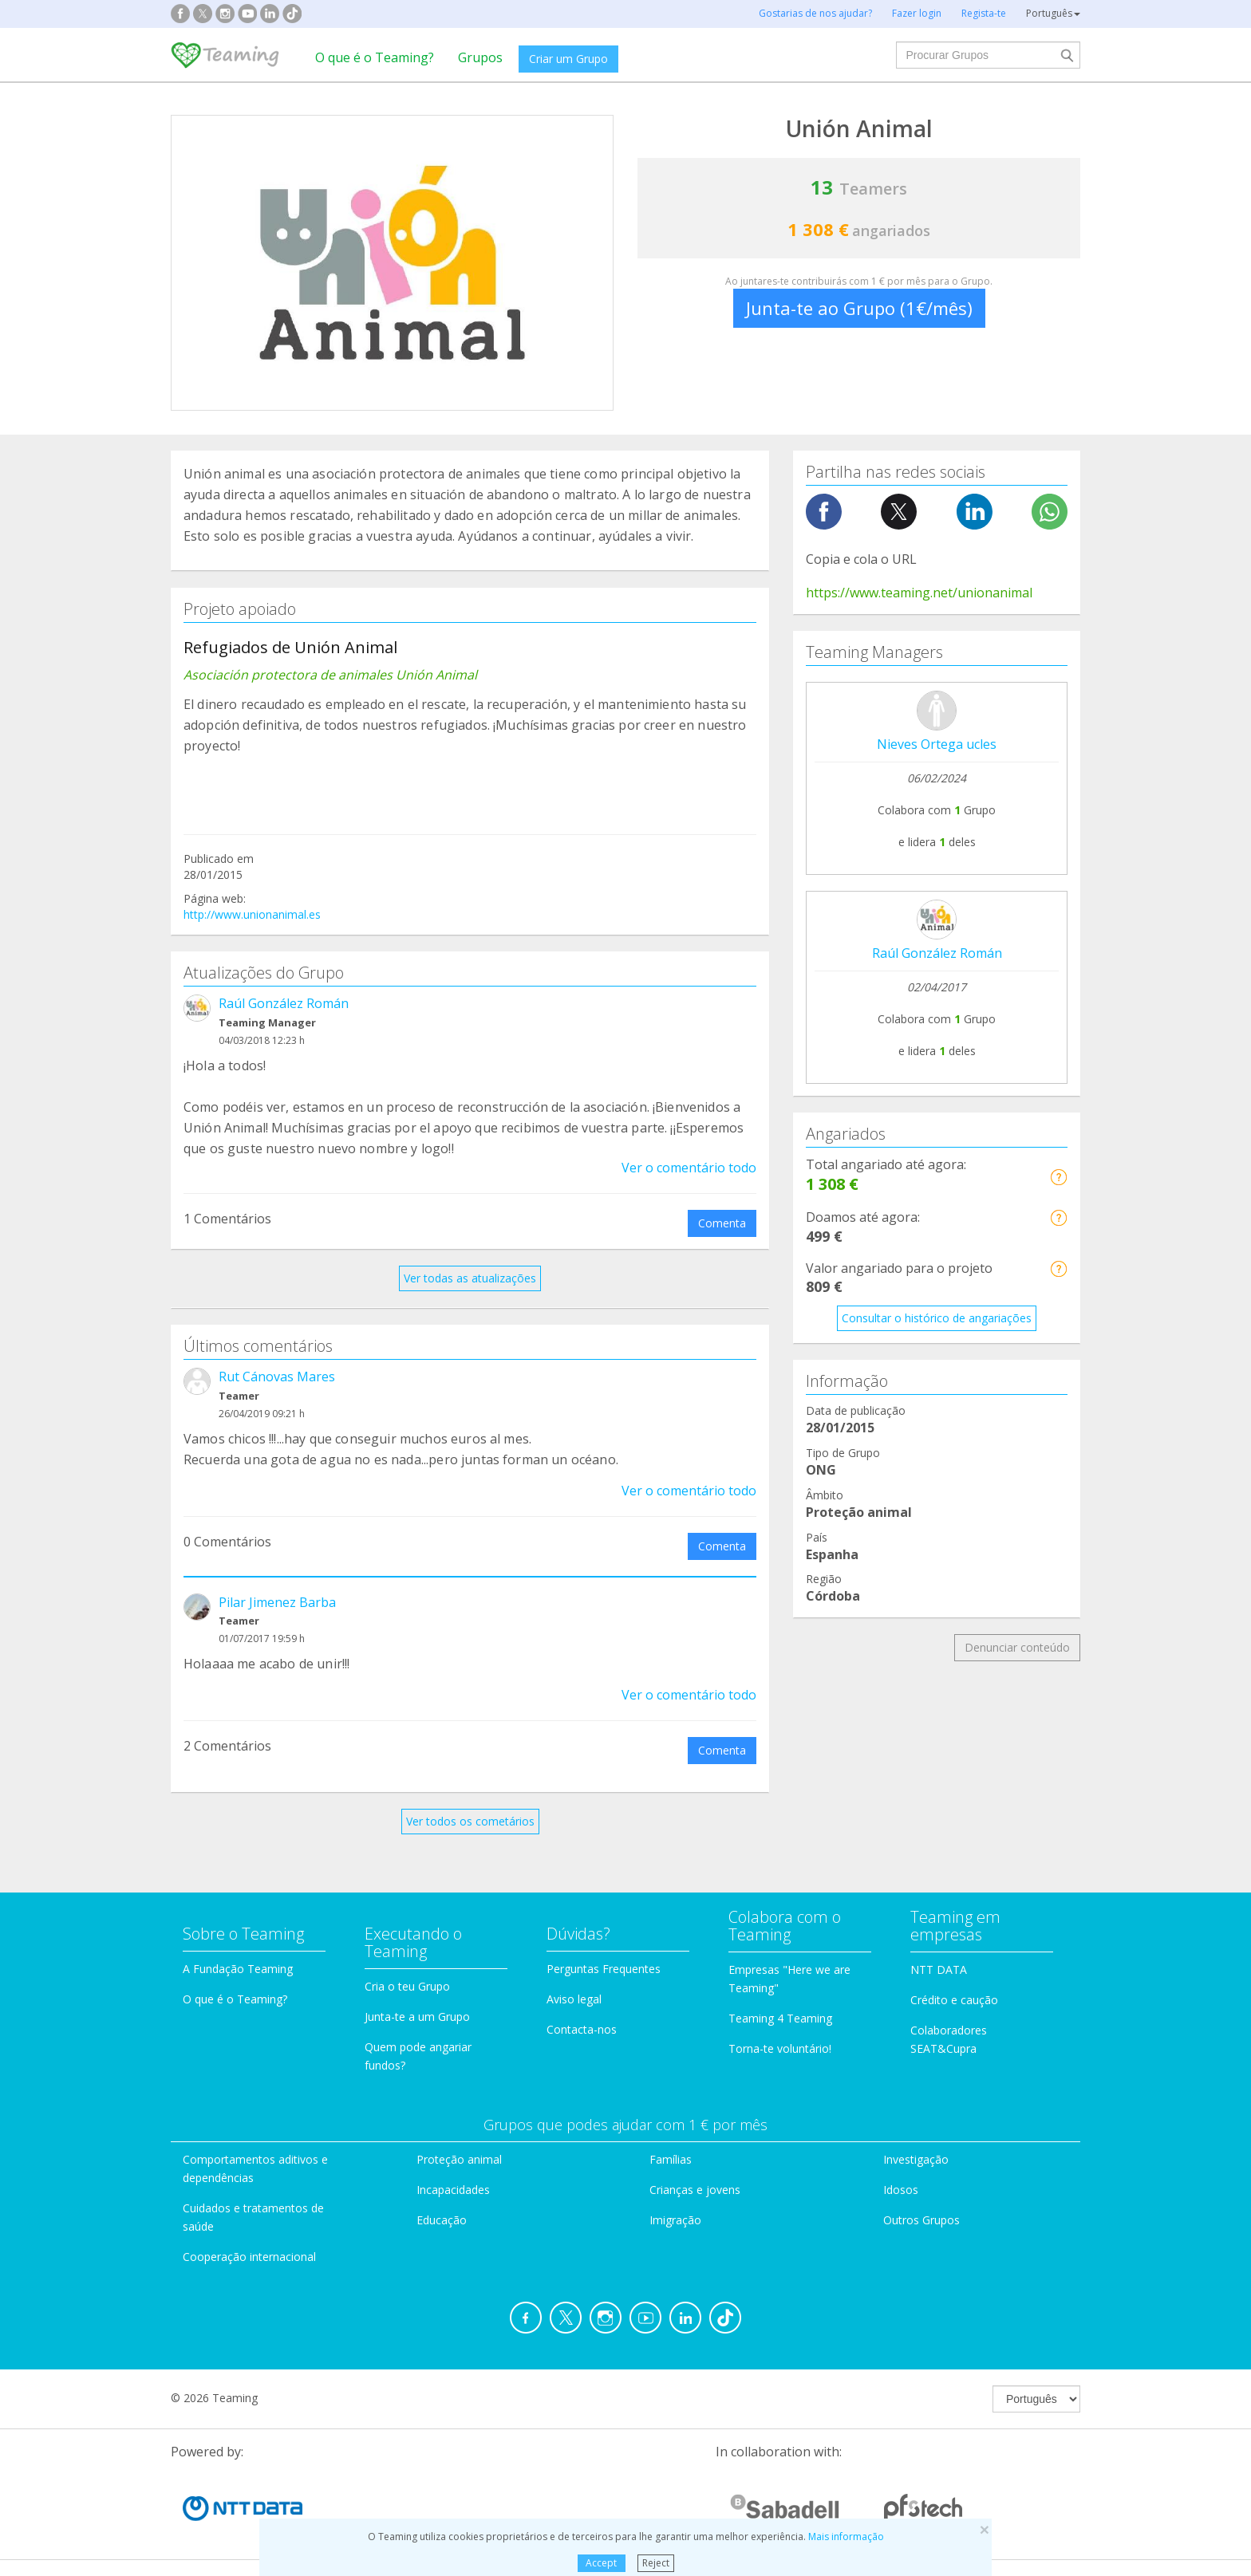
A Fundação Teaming (238, 1968)
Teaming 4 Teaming (780, 2018)
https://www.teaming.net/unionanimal (919, 592)
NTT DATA (938, 1969)
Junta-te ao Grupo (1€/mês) (859, 308)
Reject (655, 2563)
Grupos (480, 57)
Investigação (916, 2159)
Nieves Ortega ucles (936, 744)
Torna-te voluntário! (779, 2048)
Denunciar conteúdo (1017, 1647)
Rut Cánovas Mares (277, 1376)
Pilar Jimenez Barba (277, 1602)
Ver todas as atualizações (470, 1278)
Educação (441, 2219)
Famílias (670, 2159)
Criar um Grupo (568, 58)
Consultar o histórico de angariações (937, 1317)
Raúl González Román (284, 1003)
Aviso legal (574, 1999)
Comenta (722, 1223)
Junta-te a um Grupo (417, 2016)
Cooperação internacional (249, 2256)
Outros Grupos (921, 2219)
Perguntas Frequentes (604, 1968)
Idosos (900, 2189)
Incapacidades (453, 2189)
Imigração (675, 2219)
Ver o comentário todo (689, 1167)
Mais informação (846, 2536)
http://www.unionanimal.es (252, 914)
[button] (1058, 1177)
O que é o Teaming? (374, 57)
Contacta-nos (582, 2029)
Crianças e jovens (694, 2189)
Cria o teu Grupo (407, 1986)
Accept (601, 2563)
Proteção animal (459, 2159)
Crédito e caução (954, 1999)
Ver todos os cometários (470, 1821)
